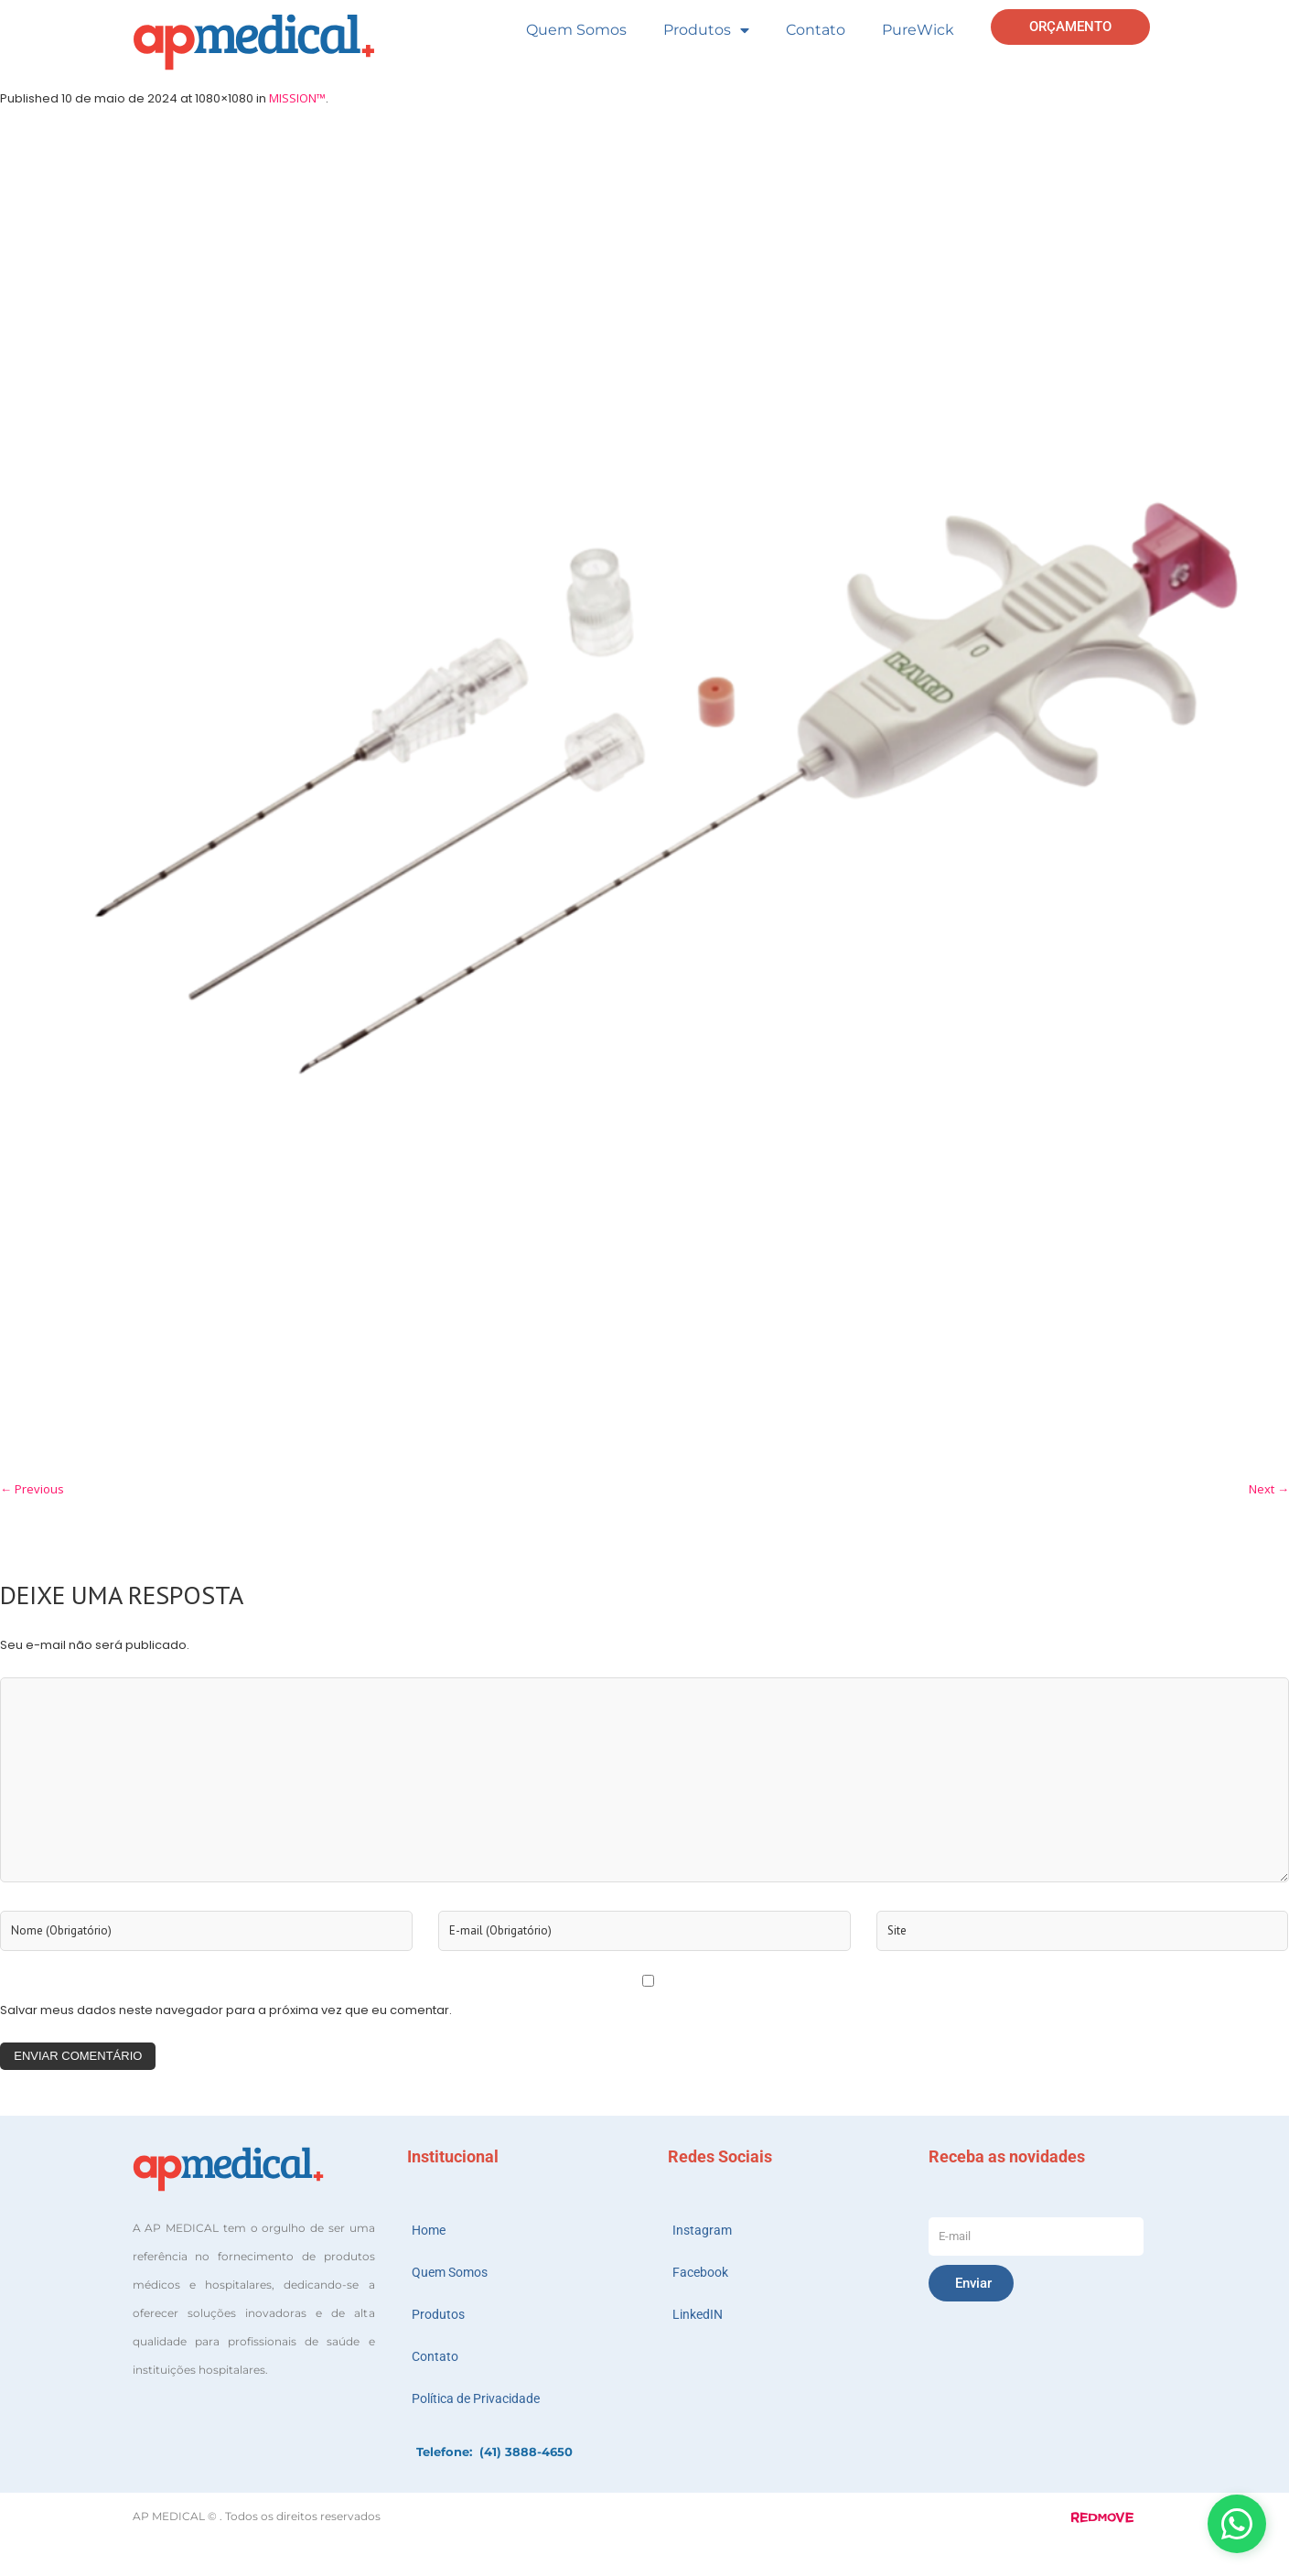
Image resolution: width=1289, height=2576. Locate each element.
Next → (1269, 1489)
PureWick (918, 29)
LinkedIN (697, 2314)
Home (429, 2230)
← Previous (32, 1489)
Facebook (700, 2272)
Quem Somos (576, 29)
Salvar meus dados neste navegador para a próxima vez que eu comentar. (226, 2010)
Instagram (702, 2230)
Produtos (706, 30)
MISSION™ (297, 98)
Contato (815, 29)
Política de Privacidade (476, 2398)
